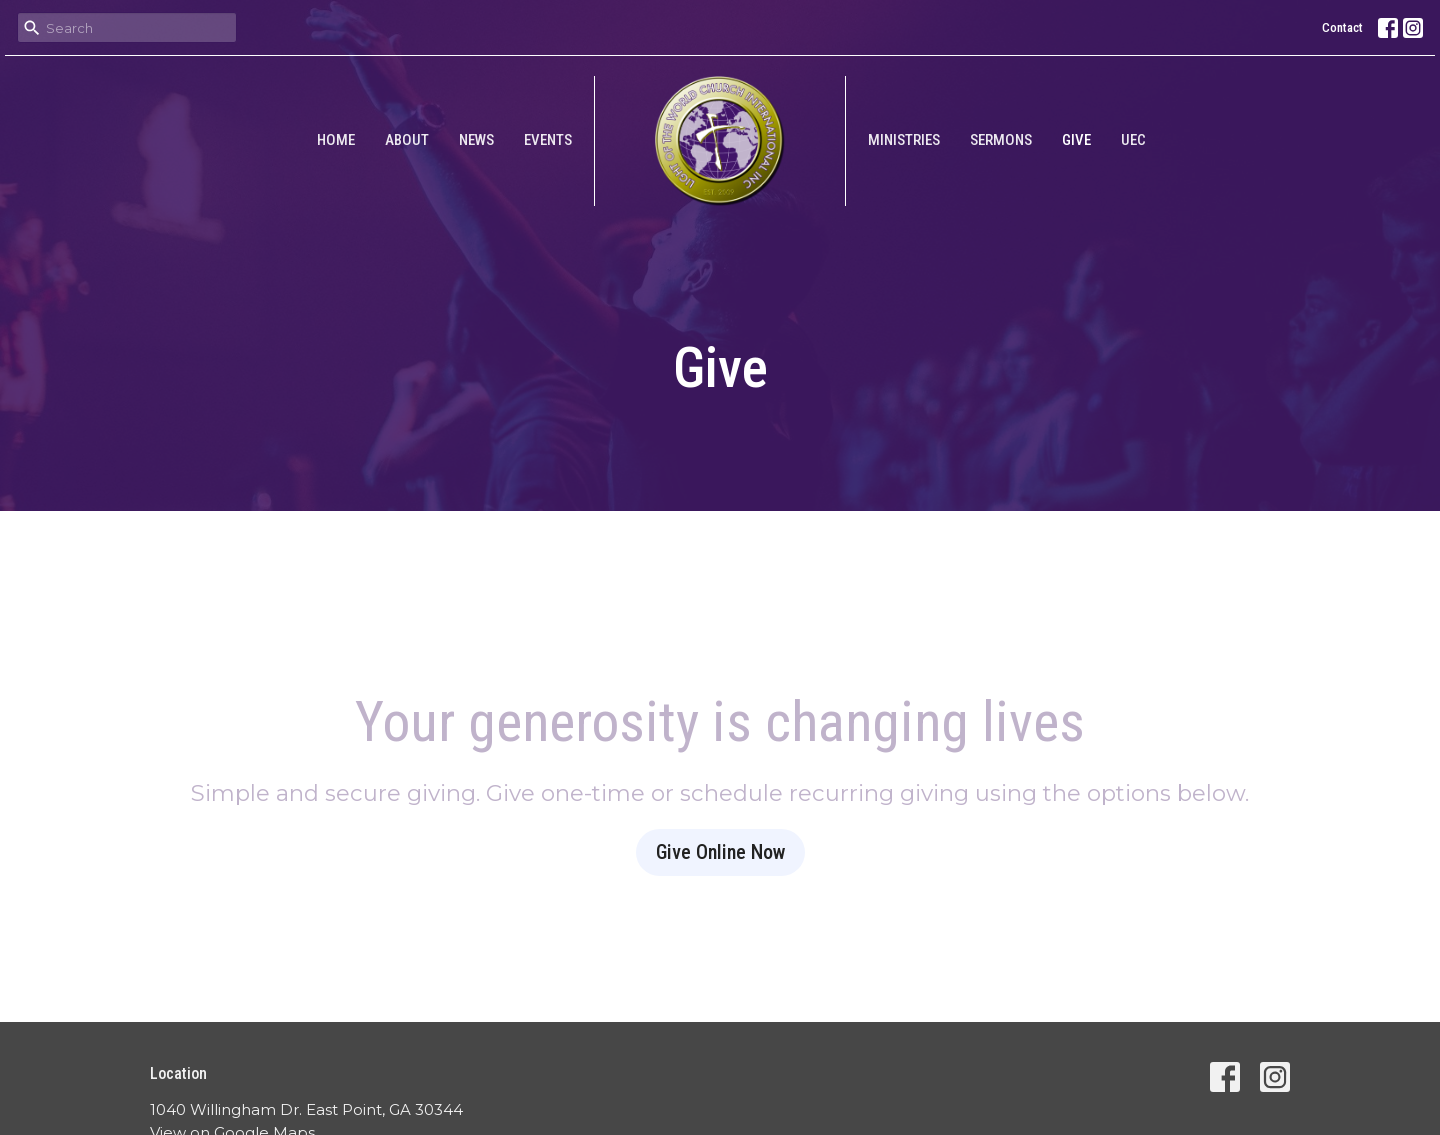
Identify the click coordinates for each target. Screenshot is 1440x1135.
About (407, 140)
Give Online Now (720, 852)
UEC (1133, 140)
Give (1076, 140)
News (476, 140)
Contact (1342, 27)
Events (548, 140)
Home (336, 140)
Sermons (1001, 140)
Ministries (904, 140)
